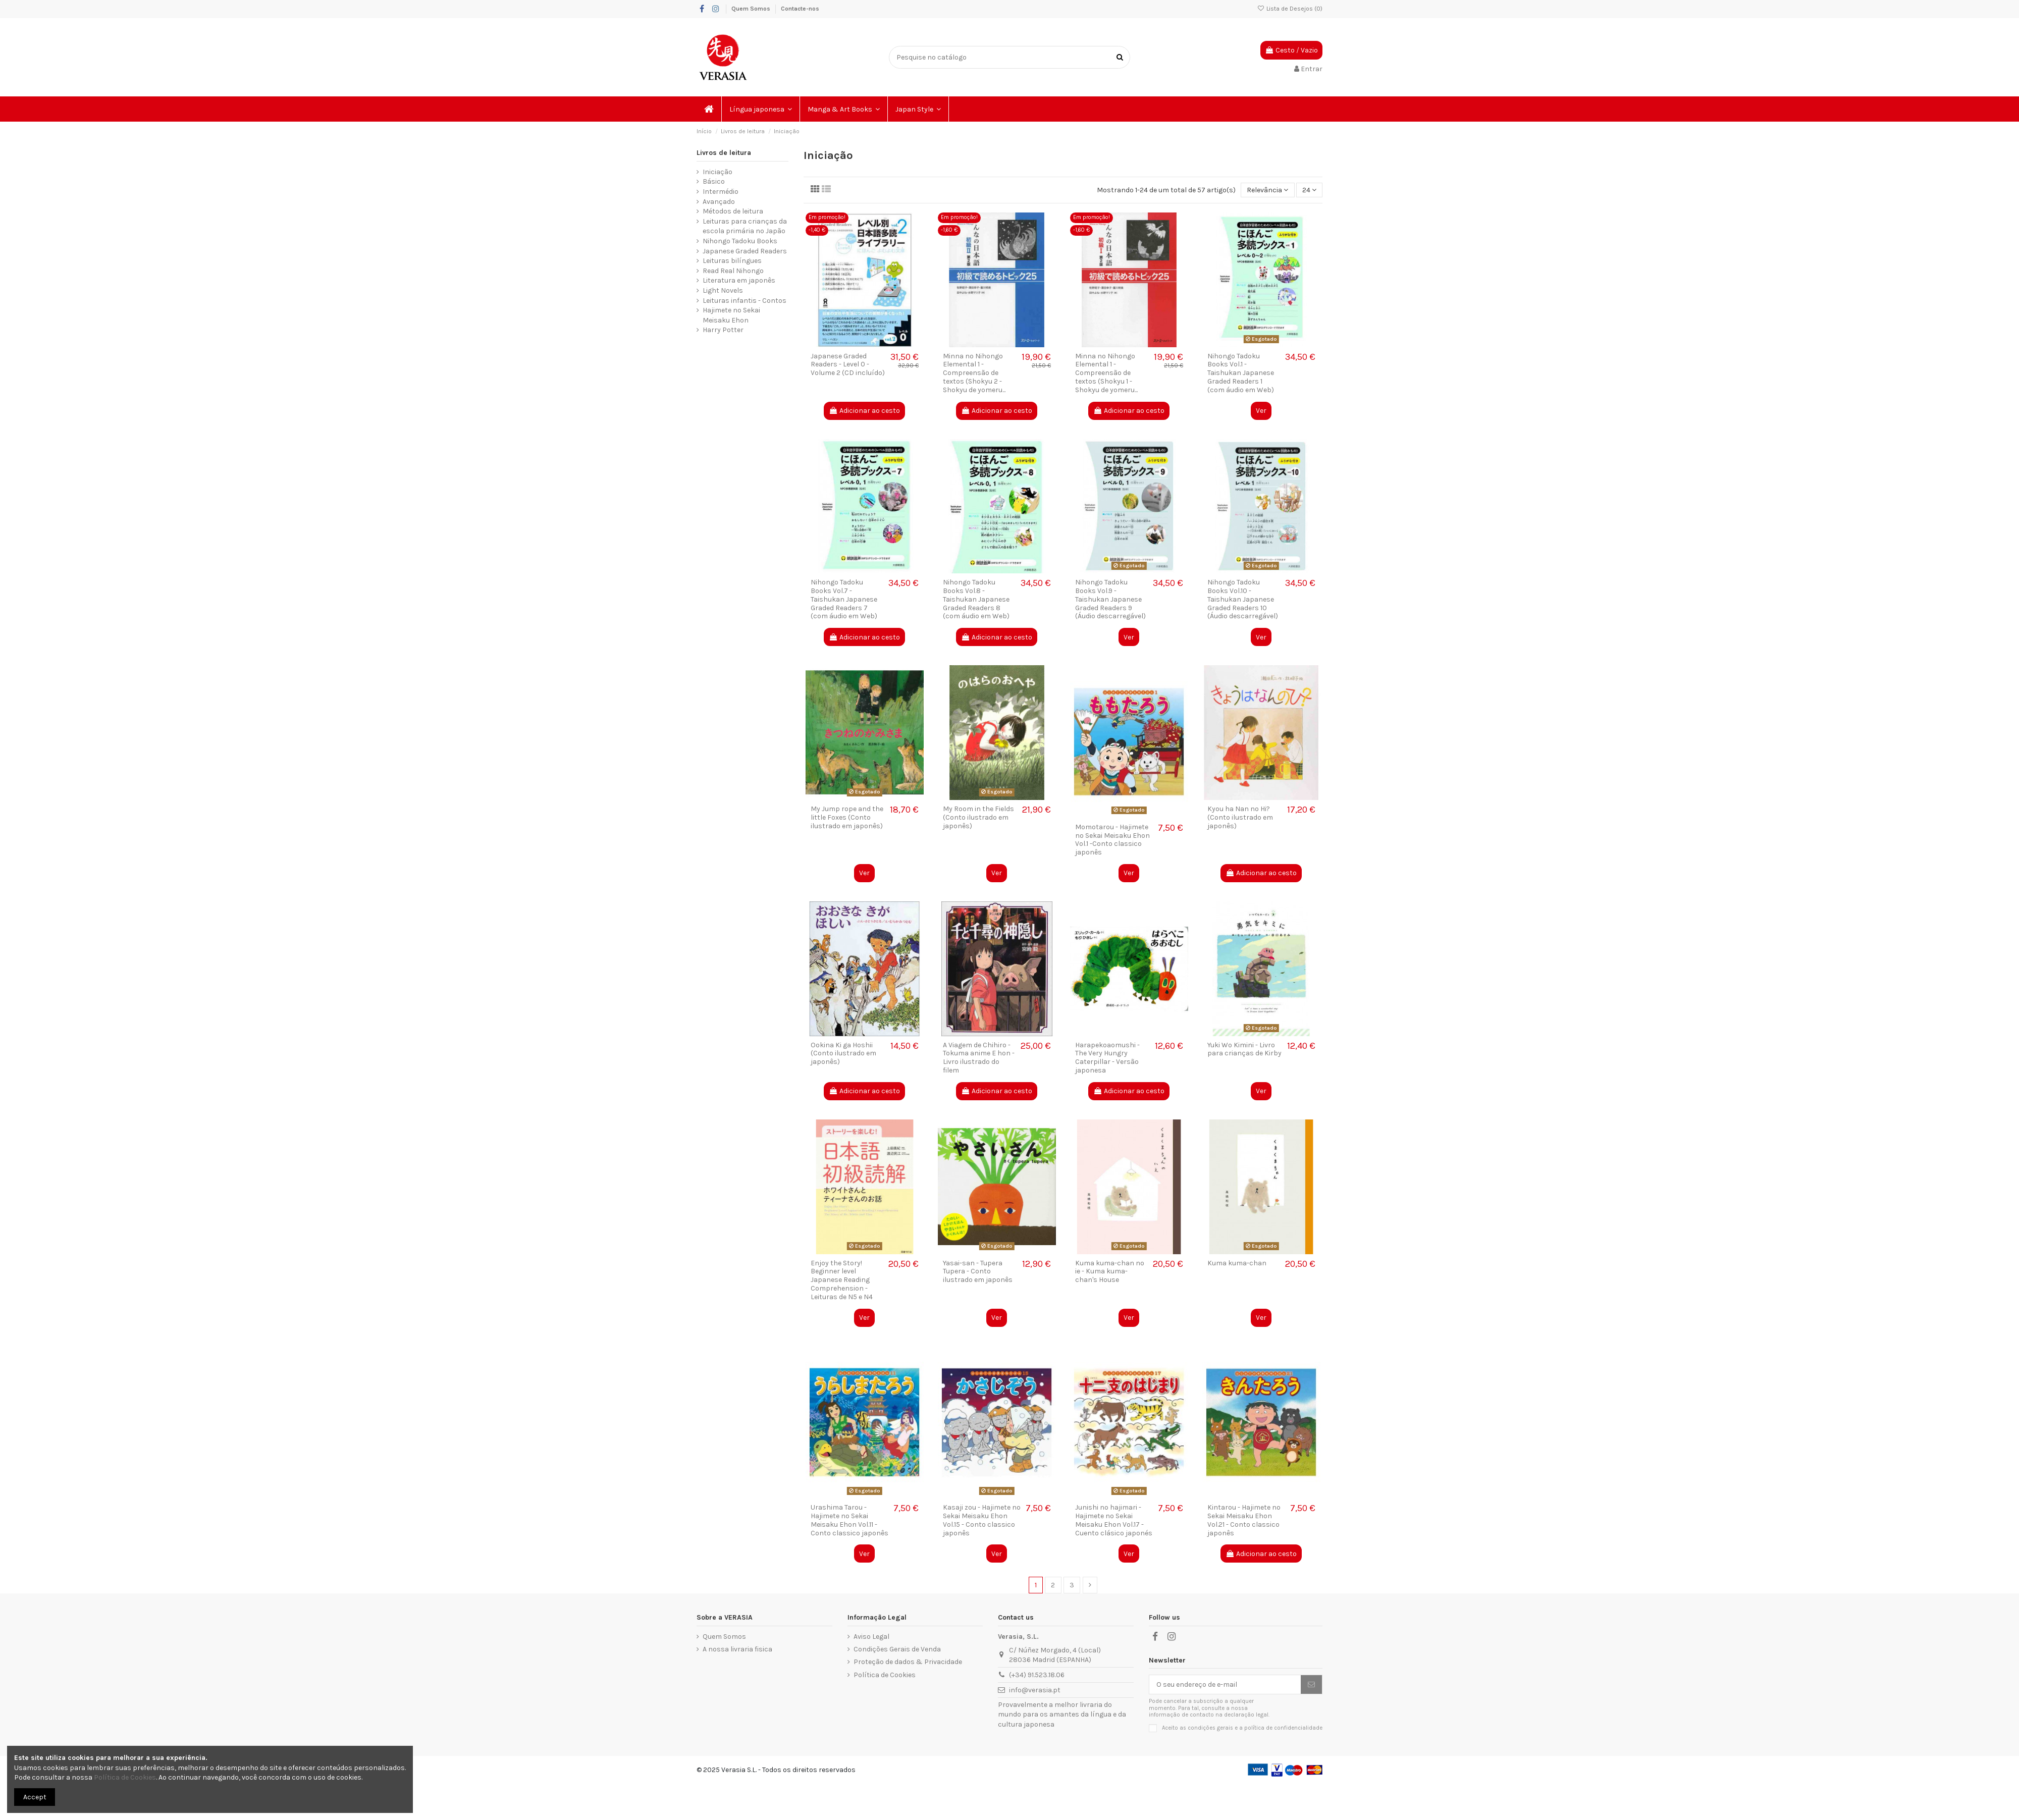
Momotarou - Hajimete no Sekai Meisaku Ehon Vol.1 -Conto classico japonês (1112, 840)
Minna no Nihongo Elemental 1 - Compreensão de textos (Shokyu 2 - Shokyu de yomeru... (974, 373)
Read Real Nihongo (733, 270)
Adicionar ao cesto (864, 410)
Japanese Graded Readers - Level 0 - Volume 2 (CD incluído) (848, 365)
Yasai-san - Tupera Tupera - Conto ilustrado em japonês (978, 1271)
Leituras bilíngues (732, 260)
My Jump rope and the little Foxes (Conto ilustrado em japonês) (847, 817)
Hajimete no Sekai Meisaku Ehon (731, 315)
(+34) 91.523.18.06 (1037, 1675)
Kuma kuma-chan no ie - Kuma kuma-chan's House (1109, 1271)
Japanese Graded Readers (745, 251)
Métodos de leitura (733, 211)
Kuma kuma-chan (1236, 1263)
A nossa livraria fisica (737, 1649)
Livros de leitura (724, 152)
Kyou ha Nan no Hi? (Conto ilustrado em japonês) (1240, 817)
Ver (1261, 410)
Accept (34, 1797)
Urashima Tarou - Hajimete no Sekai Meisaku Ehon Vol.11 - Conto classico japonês (849, 1520)
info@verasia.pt (1034, 1690)
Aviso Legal (871, 1636)
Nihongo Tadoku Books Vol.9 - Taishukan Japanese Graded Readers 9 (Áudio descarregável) (1110, 599)
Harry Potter (723, 330)
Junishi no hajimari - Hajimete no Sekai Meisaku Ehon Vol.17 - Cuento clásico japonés (1113, 1520)
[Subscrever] (1311, 1684)
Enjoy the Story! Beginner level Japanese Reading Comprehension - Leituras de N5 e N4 (842, 1280)
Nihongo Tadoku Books (740, 241)
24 (1309, 190)
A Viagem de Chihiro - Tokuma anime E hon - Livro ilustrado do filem (979, 1058)
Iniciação (717, 172)
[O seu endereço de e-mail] (1225, 1684)
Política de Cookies (885, 1675)
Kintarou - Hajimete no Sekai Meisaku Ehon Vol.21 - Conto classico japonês (1244, 1520)
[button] (761, 109)
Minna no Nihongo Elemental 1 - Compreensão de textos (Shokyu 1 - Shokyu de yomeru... (1106, 373)
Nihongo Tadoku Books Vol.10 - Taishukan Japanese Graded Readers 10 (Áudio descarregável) (1242, 599)
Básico (714, 181)
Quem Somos (751, 8)
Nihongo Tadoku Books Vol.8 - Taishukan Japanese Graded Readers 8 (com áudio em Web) (976, 599)
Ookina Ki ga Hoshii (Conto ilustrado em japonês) (843, 1053)
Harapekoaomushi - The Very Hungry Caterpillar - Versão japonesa (1107, 1058)
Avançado (719, 201)
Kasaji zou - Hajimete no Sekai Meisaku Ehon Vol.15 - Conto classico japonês (982, 1520)
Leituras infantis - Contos (744, 300)
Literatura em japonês (739, 280)
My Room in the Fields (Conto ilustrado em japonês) (978, 817)
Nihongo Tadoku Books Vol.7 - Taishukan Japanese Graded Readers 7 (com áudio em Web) (844, 599)
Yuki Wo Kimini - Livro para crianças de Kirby (1244, 1049)
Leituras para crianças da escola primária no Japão (745, 226)
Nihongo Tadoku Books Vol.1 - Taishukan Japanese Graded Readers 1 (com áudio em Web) (1240, 373)
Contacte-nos (800, 8)
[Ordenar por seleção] (1267, 190)
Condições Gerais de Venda (897, 1649)
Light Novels (723, 290)
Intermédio (720, 191)
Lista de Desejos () (1289, 8)
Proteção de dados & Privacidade (908, 1661)
